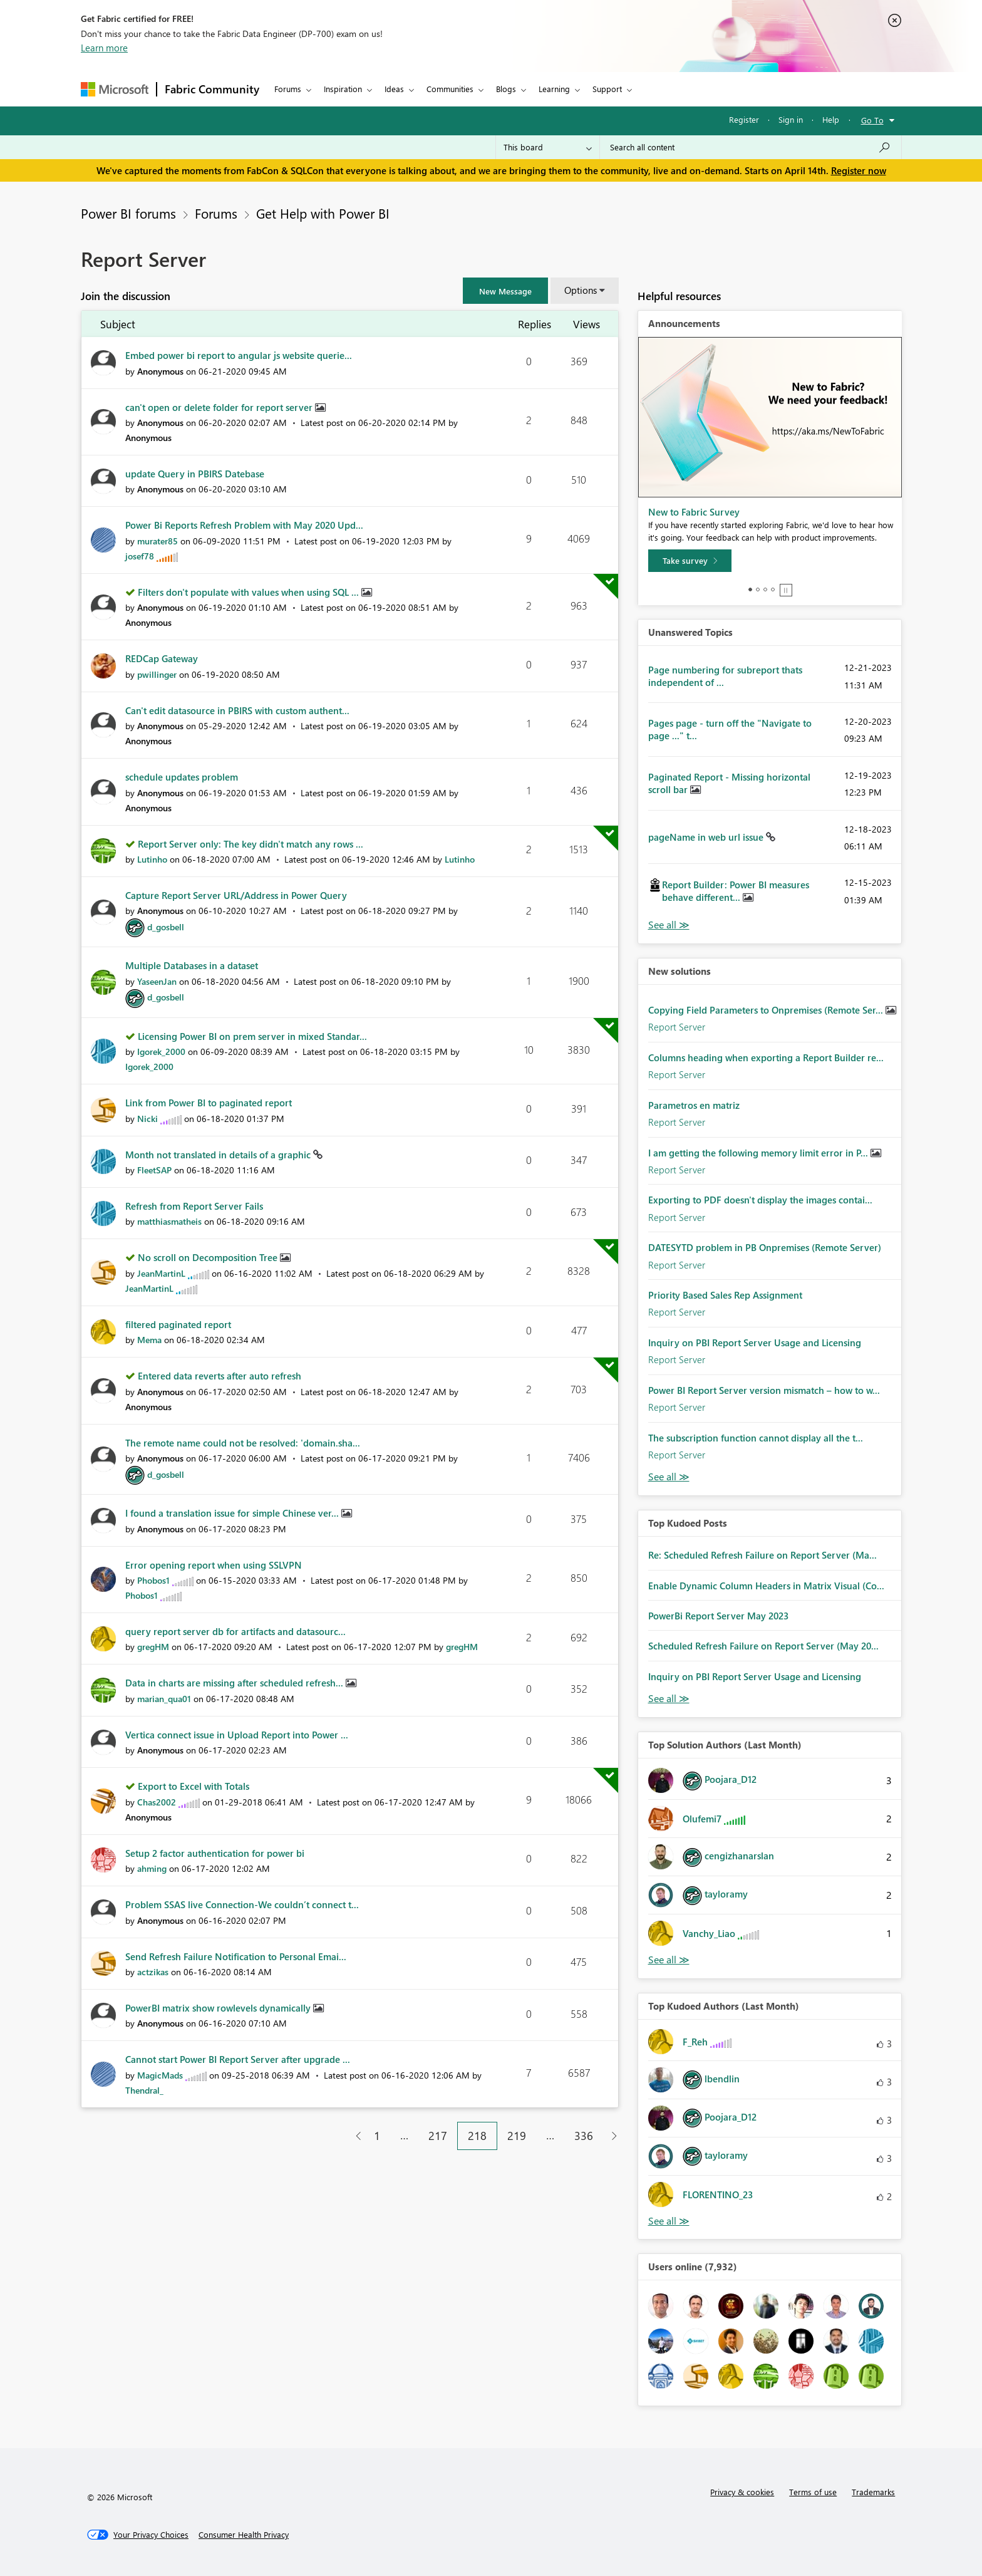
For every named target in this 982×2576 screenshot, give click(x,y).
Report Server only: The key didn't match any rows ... (250, 844)
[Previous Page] (353, 2136)
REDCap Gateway (161, 658)
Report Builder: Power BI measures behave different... (735, 890)
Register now (858, 170)
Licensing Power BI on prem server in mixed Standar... (252, 1036)
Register (744, 119)
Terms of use (813, 2491)
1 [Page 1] (377, 2135)
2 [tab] (757, 589)
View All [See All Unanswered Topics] (669, 925)
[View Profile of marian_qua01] (164, 1699)
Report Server (676, 1027)
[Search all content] (750, 147)
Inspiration (343, 88)
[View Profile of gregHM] (153, 1647)
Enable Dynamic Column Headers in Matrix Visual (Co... (766, 1585)
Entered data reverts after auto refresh (219, 1375)
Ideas (394, 88)
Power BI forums (128, 213)
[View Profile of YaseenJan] (157, 981)
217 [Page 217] (437, 2135)
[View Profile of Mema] (149, 1340)
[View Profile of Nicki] (147, 1118)
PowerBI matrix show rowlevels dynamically (219, 2008)
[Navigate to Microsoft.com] (114, 89)
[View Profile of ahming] (152, 1868)
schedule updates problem (181, 777)
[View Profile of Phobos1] (153, 1580)
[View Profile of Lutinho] (152, 859)
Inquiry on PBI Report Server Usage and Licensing (754, 1342)
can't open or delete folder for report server (220, 407)
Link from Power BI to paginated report (208, 1102)
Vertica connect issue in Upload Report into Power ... (236, 1734)
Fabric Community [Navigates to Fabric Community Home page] (212, 88)
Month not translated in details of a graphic (219, 1154)
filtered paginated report (178, 1324)
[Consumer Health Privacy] (244, 2534)
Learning (554, 88)
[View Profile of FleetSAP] (154, 1170)
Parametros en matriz (694, 1105)
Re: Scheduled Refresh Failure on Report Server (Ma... (762, 1555)
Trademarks (873, 2491)
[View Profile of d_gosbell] (165, 927)
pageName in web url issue (707, 837)
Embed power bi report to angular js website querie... (238, 355)
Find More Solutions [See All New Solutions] (669, 1477)
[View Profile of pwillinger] (157, 674)
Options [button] (580, 290)
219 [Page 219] (516, 2135)
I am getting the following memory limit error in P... (759, 1152)
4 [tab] (772, 589)
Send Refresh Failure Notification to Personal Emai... (235, 1956)
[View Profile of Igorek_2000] (161, 1051)
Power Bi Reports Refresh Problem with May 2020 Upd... (244, 525)
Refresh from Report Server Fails (194, 1206)
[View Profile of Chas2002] (156, 1802)
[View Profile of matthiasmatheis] (169, 1221)
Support (607, 88)
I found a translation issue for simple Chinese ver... (233, 1513)
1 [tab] (750, 589)
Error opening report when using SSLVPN (213, 1565)
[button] (505, 291)
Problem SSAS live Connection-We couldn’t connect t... (242, 1904)
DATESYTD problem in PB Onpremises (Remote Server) (764, 1247)
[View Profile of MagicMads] (160, 2075)
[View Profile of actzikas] (152, 1972)
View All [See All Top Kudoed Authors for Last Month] (669, 2221)
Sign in (790, 119)
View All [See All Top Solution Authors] (669, 1960)
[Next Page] (611, 2136)
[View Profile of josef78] (139, 556)
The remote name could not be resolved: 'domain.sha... (242, 1442)
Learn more (104, 47)
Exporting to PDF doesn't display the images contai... (760, 1199)
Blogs (506, 88)
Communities (449, 88)
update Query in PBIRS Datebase (194, 473)
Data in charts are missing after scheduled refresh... (235, 1682)
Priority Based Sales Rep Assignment (725, 1295)
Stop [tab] (786, 590)
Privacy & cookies (742, 2491)
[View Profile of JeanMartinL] (161, 1273)
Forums (287, 88)
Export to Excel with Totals (193, 1786)
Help (830, 119)
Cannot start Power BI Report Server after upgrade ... (237, 2059)
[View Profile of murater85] (157, 541)
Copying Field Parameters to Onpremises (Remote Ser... (767, 1010)
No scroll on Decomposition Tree (209, 1257)
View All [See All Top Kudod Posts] (669, 1698)
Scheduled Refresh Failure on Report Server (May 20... (763, 1645)
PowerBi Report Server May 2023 (718, 1615)
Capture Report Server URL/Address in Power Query (236, 895)
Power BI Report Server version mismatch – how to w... (764, 1390)
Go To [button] (872, 120)
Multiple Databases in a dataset (191, 965)
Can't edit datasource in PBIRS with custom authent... (237, 710)
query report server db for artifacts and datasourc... (235, 1631)
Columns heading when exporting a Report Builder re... (766, 1057)
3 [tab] (765, 589)
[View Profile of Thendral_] (144, 2090)
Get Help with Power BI (323, 213)
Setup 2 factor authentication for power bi (214, 1853)
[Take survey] (689, 560)
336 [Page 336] (583, 2135)
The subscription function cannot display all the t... (755, 1437)
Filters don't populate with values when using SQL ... (249, 592)
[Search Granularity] (547, 147)
